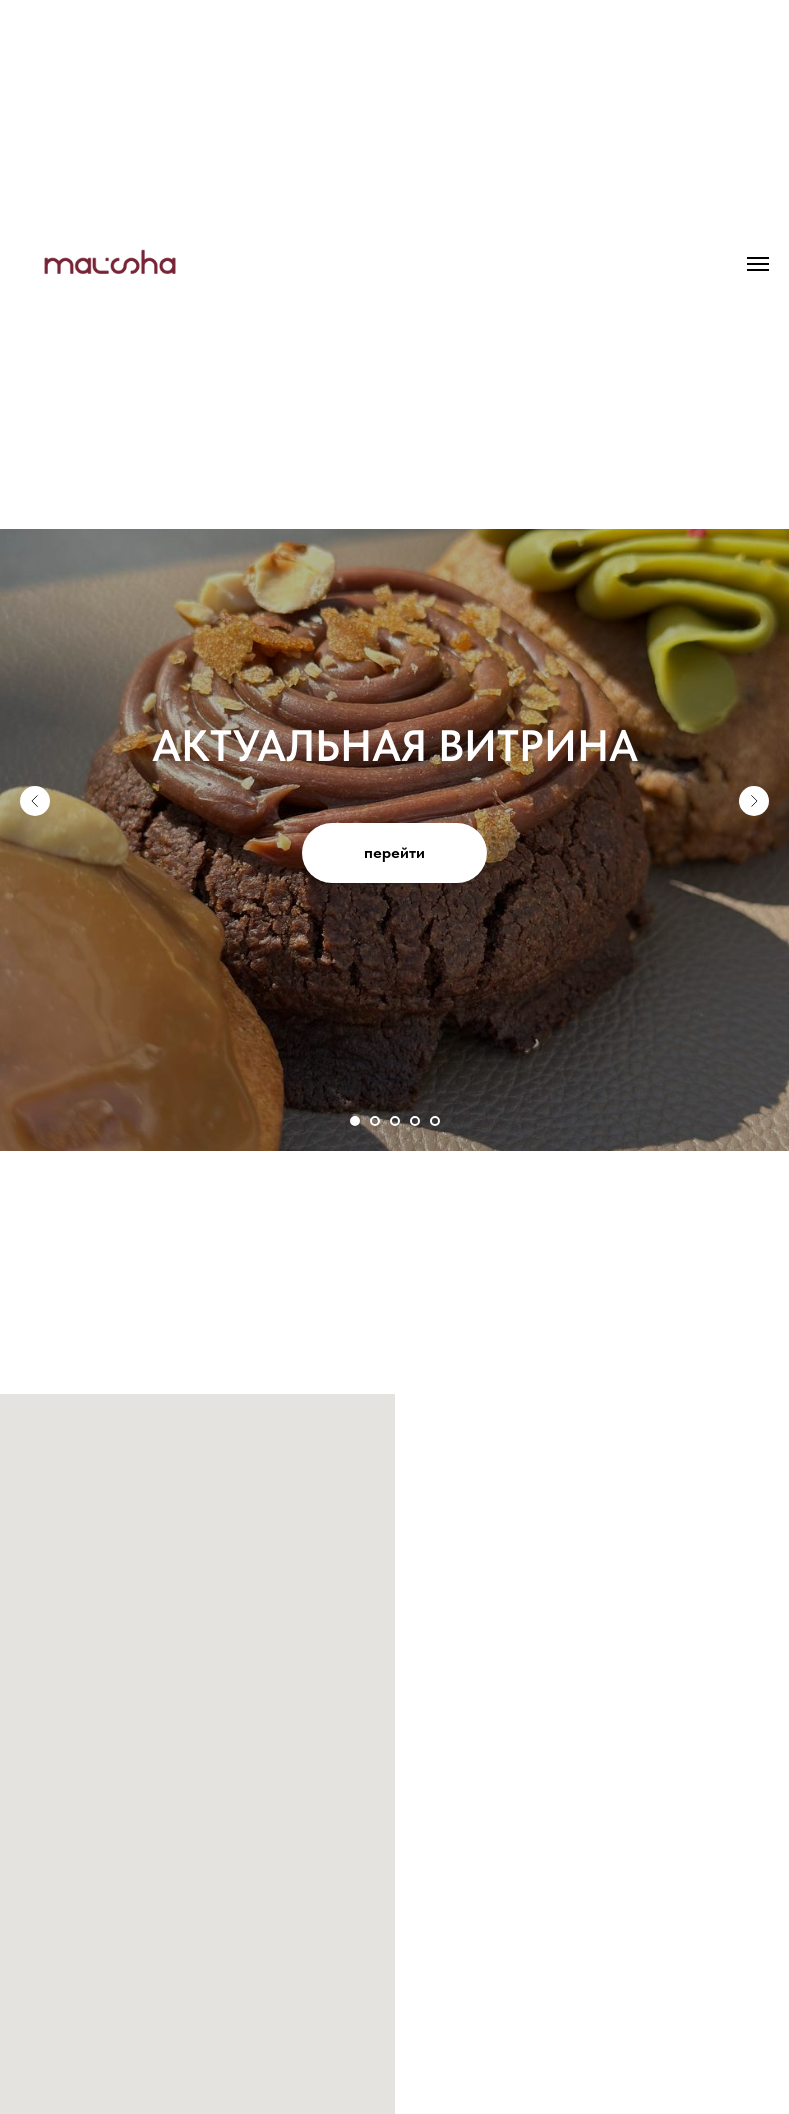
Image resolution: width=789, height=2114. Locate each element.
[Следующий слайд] (754, 801)
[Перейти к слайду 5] (435, 1121)
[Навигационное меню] (758, 264)
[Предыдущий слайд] (35, 801)
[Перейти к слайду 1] (355, 1121)
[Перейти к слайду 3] (395, 1121)
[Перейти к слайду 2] (375, 1121)
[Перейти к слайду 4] (415, 1121)
